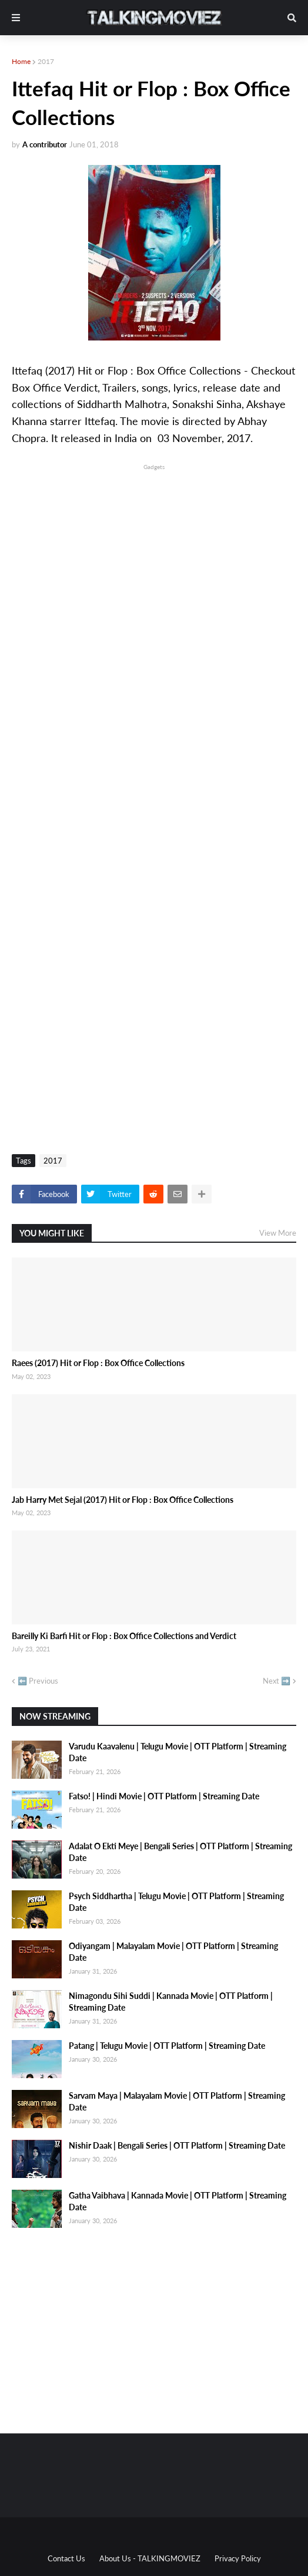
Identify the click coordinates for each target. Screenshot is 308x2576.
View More (277, 1233)
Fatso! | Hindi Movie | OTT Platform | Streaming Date (164, 1796)
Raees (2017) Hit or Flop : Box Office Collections (98, 1363)
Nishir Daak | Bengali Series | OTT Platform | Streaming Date (177, 2145)
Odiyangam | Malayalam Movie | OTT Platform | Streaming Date (173, 1952)
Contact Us (66, 2558)
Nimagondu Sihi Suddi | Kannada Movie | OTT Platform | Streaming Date (171, 2001)
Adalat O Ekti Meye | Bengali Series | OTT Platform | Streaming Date (180, 1852)
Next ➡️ (276, 1680)
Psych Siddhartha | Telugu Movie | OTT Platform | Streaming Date (176, 1902)
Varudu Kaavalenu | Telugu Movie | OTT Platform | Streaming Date (177, 1752)
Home (21, 61)
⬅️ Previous (38, 1680)
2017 (46, 61)
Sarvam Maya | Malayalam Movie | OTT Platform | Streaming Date (177, 2101)
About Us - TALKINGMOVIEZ (149, 2558)
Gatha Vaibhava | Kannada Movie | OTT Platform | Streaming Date (177, 2201)
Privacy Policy (238, 2558)
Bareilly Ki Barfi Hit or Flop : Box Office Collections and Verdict (124, 1636)
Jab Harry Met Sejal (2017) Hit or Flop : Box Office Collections (122, 1500)
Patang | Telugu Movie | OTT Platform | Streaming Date (167, 2046)
